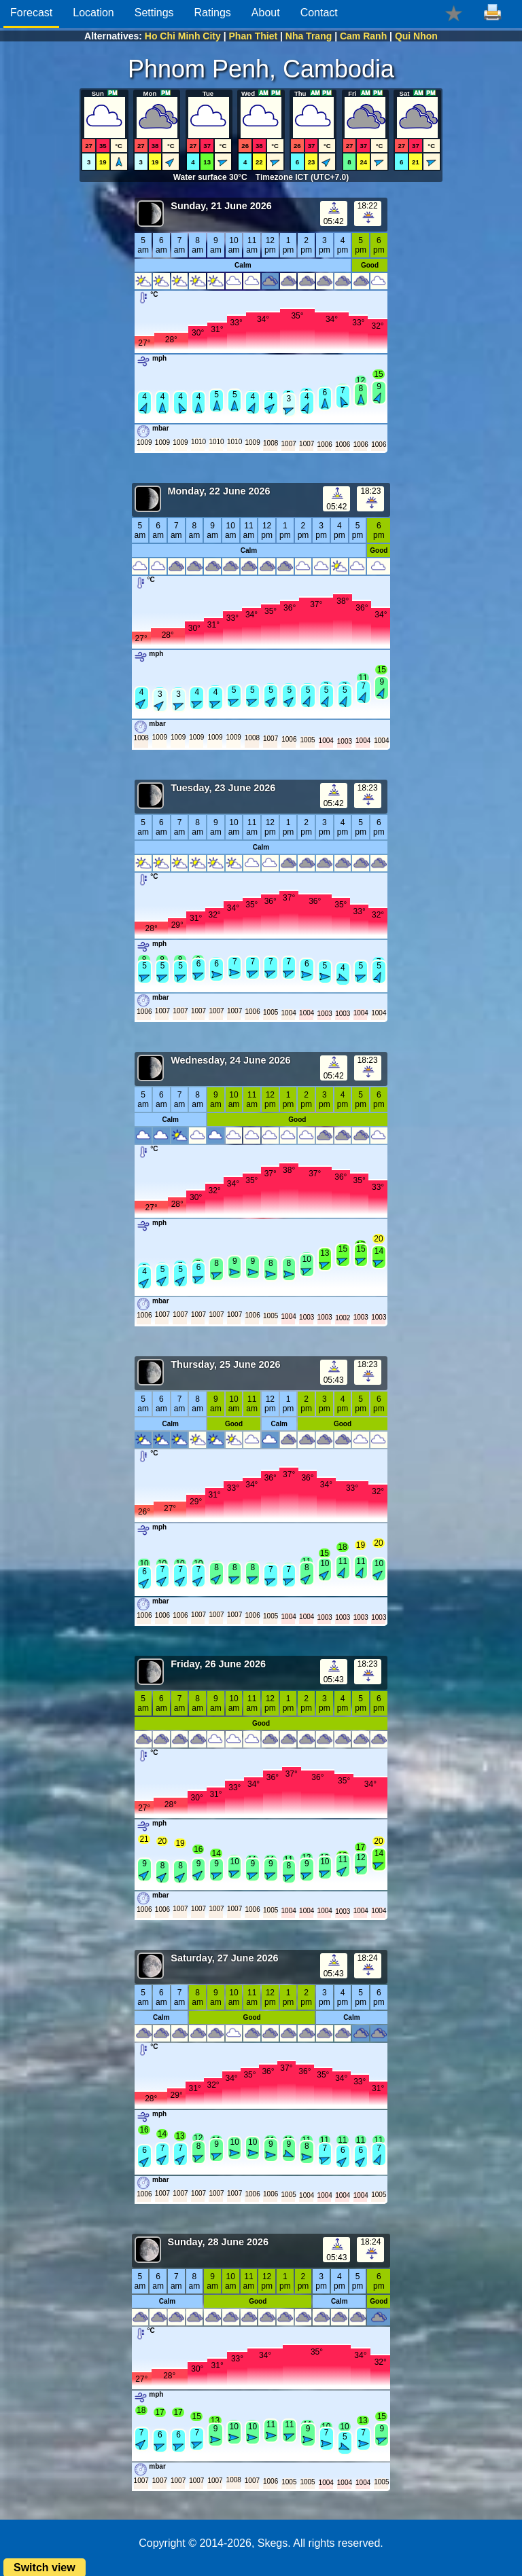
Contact (319, 12)
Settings (154, 12)
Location (93, 12)
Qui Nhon (416, 36)
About (265, 12)
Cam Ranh (363, 36)
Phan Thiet (253, 36)
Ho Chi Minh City (183, 36)
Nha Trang (308, 36)
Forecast (31, 12)
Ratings (212, 12)
